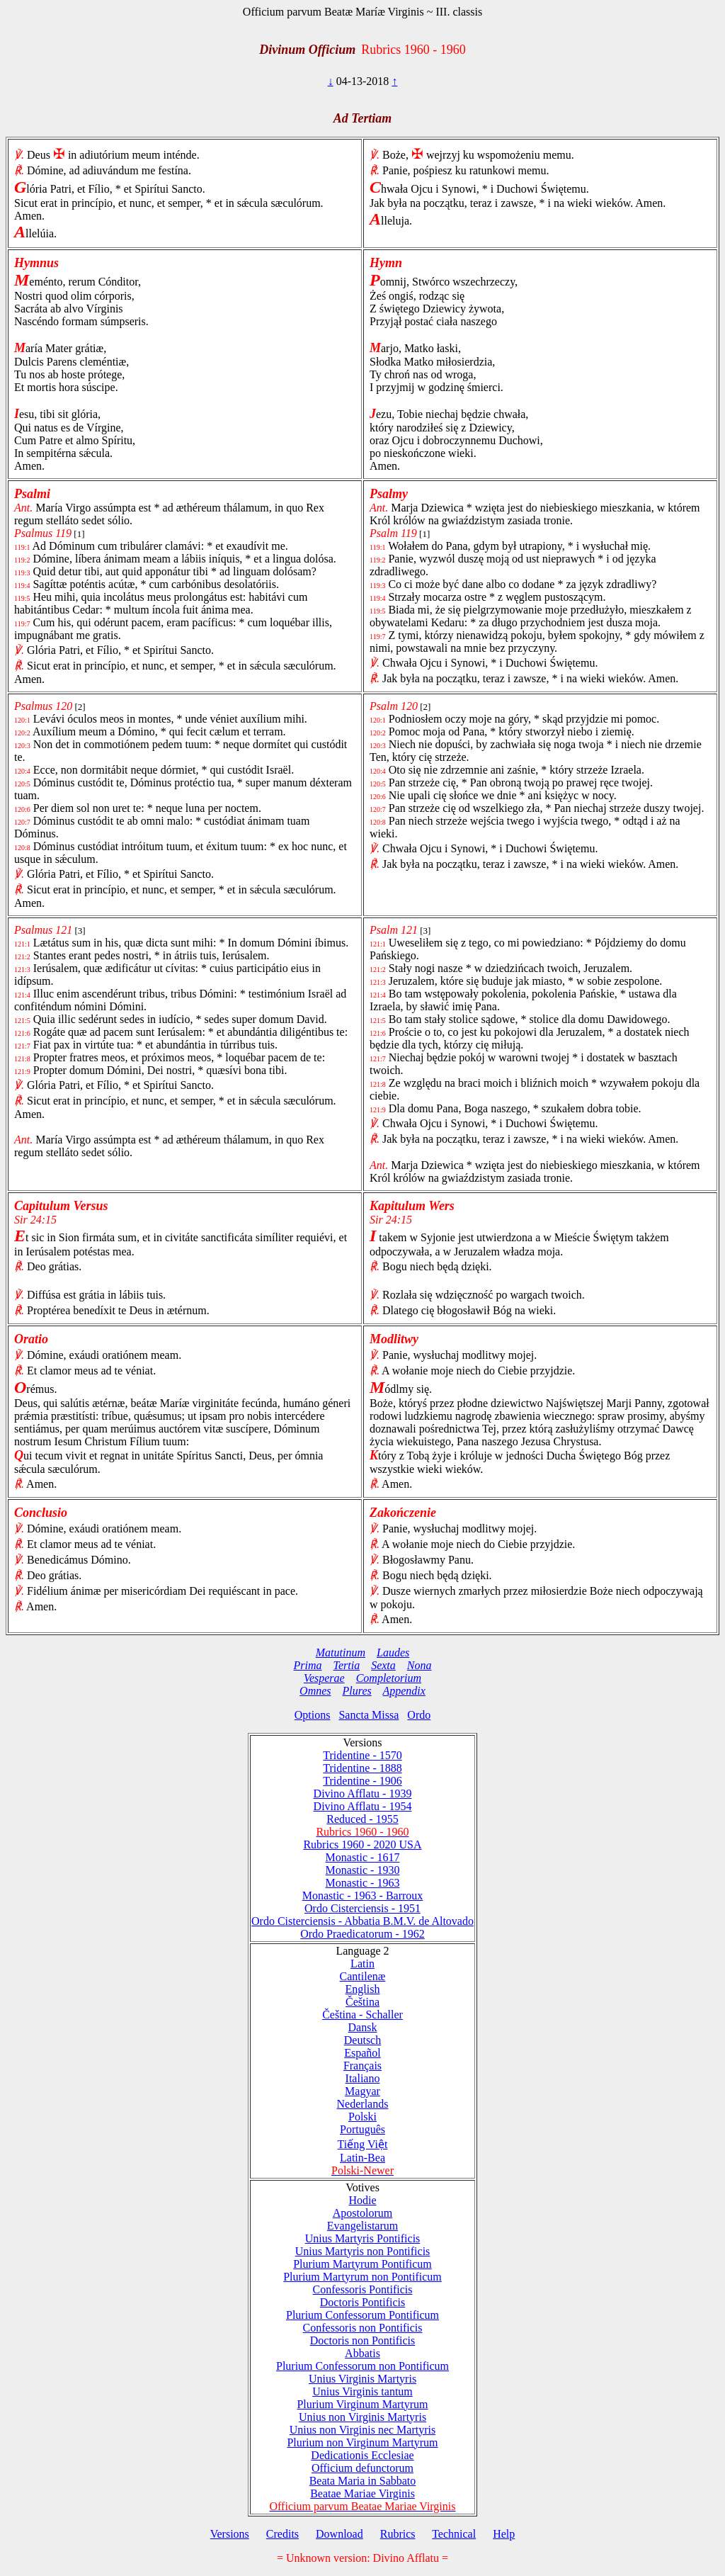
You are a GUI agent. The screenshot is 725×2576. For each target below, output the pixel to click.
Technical (454, 2534)
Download (339, 2534)
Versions (229, 2534)
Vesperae (324, 1678)
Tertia (346, 1665)
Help (504, 2534)
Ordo (418, 1715)
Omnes (315, 1691)
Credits (282, 2534)
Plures (357, 1691)
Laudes (393, 1652)
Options (313, 1715)
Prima (308, 1665)
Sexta (383, 1665)
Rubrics (398, 2534)
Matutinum (340, 1652)
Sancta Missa (368, 1715)
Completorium (388, 1678)
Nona (419, 1665)
